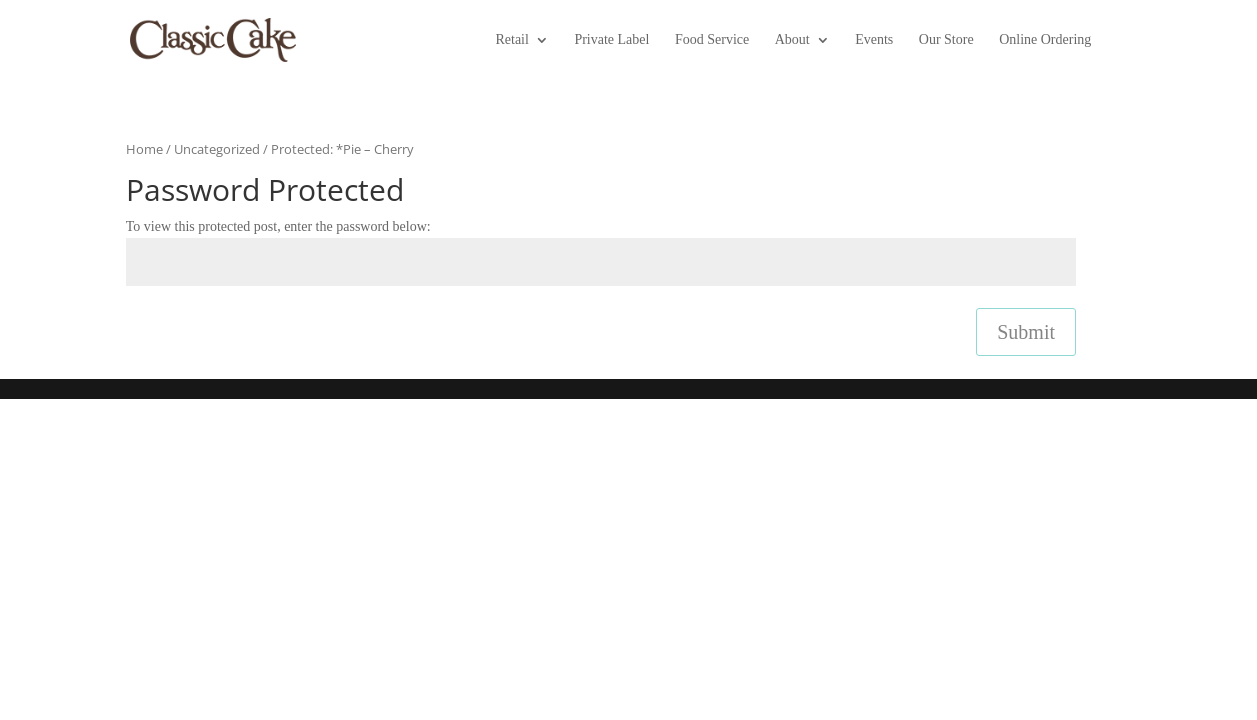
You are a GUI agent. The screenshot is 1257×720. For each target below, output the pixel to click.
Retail (511, 40)
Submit (1026, 332)
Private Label (611, 40)
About (792, 40)
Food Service (712, 40)
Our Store (946, 40)
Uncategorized (217, 149)
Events (874, 40)
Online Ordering (1045, 40)
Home (144, 149)
